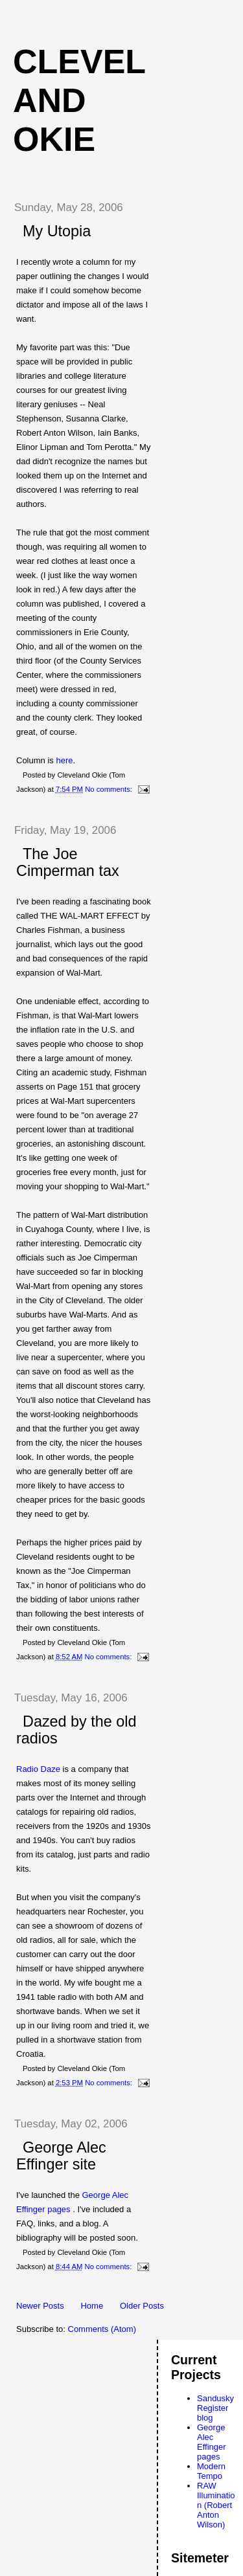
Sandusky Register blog (215, 2408)
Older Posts (142, 2306)
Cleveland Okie (79, 100)
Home (91, 2306)
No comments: (109, 789)
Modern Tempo (211, 2471)
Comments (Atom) (102, 2329)
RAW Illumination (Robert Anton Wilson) (216, 2505)
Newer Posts (40, 2306)
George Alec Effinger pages (211, 2442)
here (64, 760)
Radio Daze (39, 1769)
